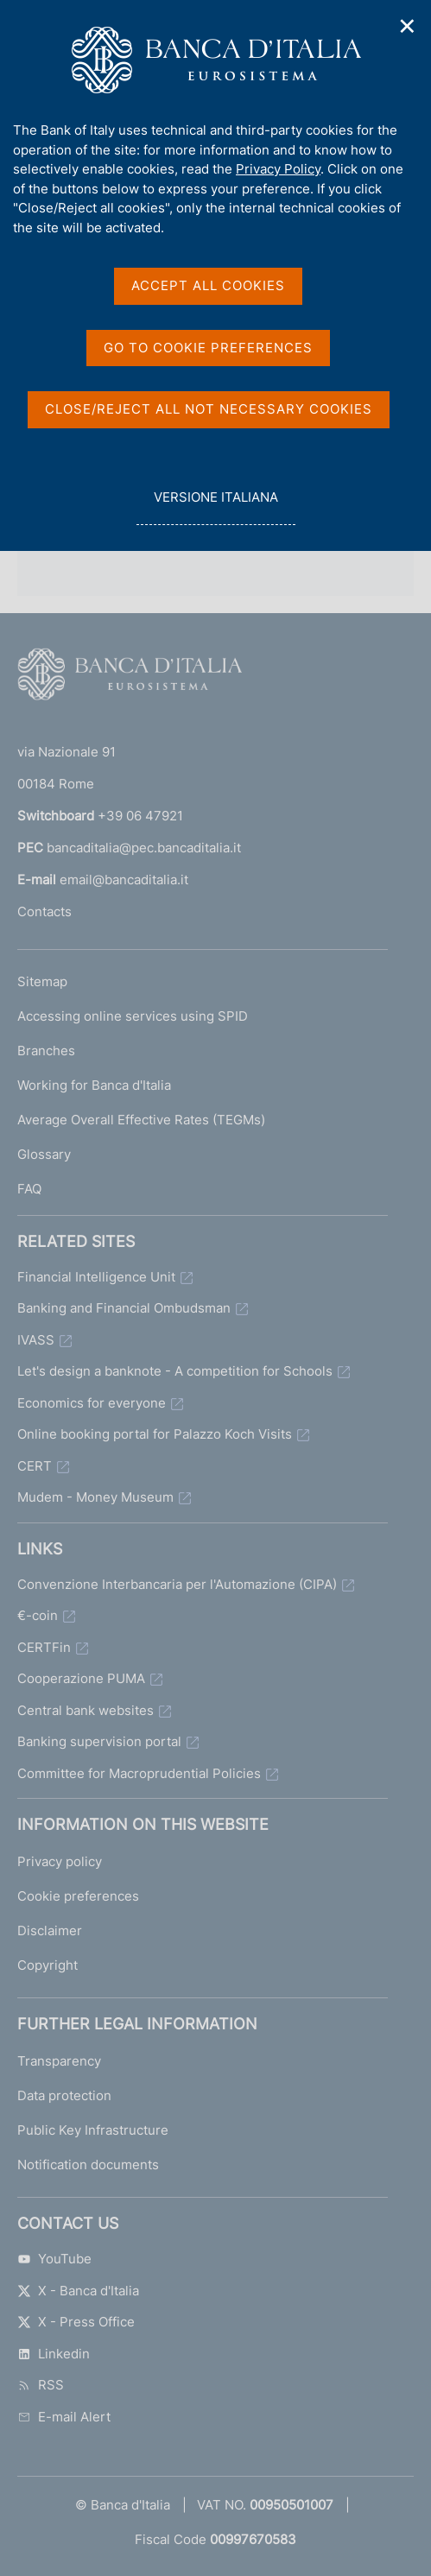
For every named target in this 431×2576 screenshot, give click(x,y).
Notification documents (88, 2164)
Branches (46, 1050)
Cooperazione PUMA (81, 1678)
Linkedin (53, 2353)
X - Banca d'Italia (78, 2290)
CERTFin (44, 1647)
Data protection (64, 2095)
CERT (34, 1466)
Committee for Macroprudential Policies (139, 1773)
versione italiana (215, 506)
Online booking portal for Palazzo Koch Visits (154, 1434)
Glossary (44, 1154)
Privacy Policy (278, 169)
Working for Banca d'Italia (94, 1085)
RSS (40, 2385)
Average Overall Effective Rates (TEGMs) (141, 1119)
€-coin (37, 1615)
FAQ (29, 1188)
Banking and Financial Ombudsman (124, 1308)
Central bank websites (85, 1710)
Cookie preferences (78, 1896)
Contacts (44, 911)
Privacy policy (59, 1861)
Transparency (59, 2061)
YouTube (54, 2258)
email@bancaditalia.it (124, 879)
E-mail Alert (64, 2416)
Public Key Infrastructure (92, 2130)
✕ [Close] (407, 26)
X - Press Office (76, 2321)
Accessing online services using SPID (132, 1016)
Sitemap (42, 981)
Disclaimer (49, 1930)
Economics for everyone (91, 1403)
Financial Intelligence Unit (96, 1277)
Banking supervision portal (99, 1741)
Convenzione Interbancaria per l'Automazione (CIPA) (177, 1584)
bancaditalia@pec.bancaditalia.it (144, 847)
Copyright (47, 1965)
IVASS (35, 1340)
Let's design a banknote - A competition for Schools (175, 1371)
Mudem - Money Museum (95, 1497)
